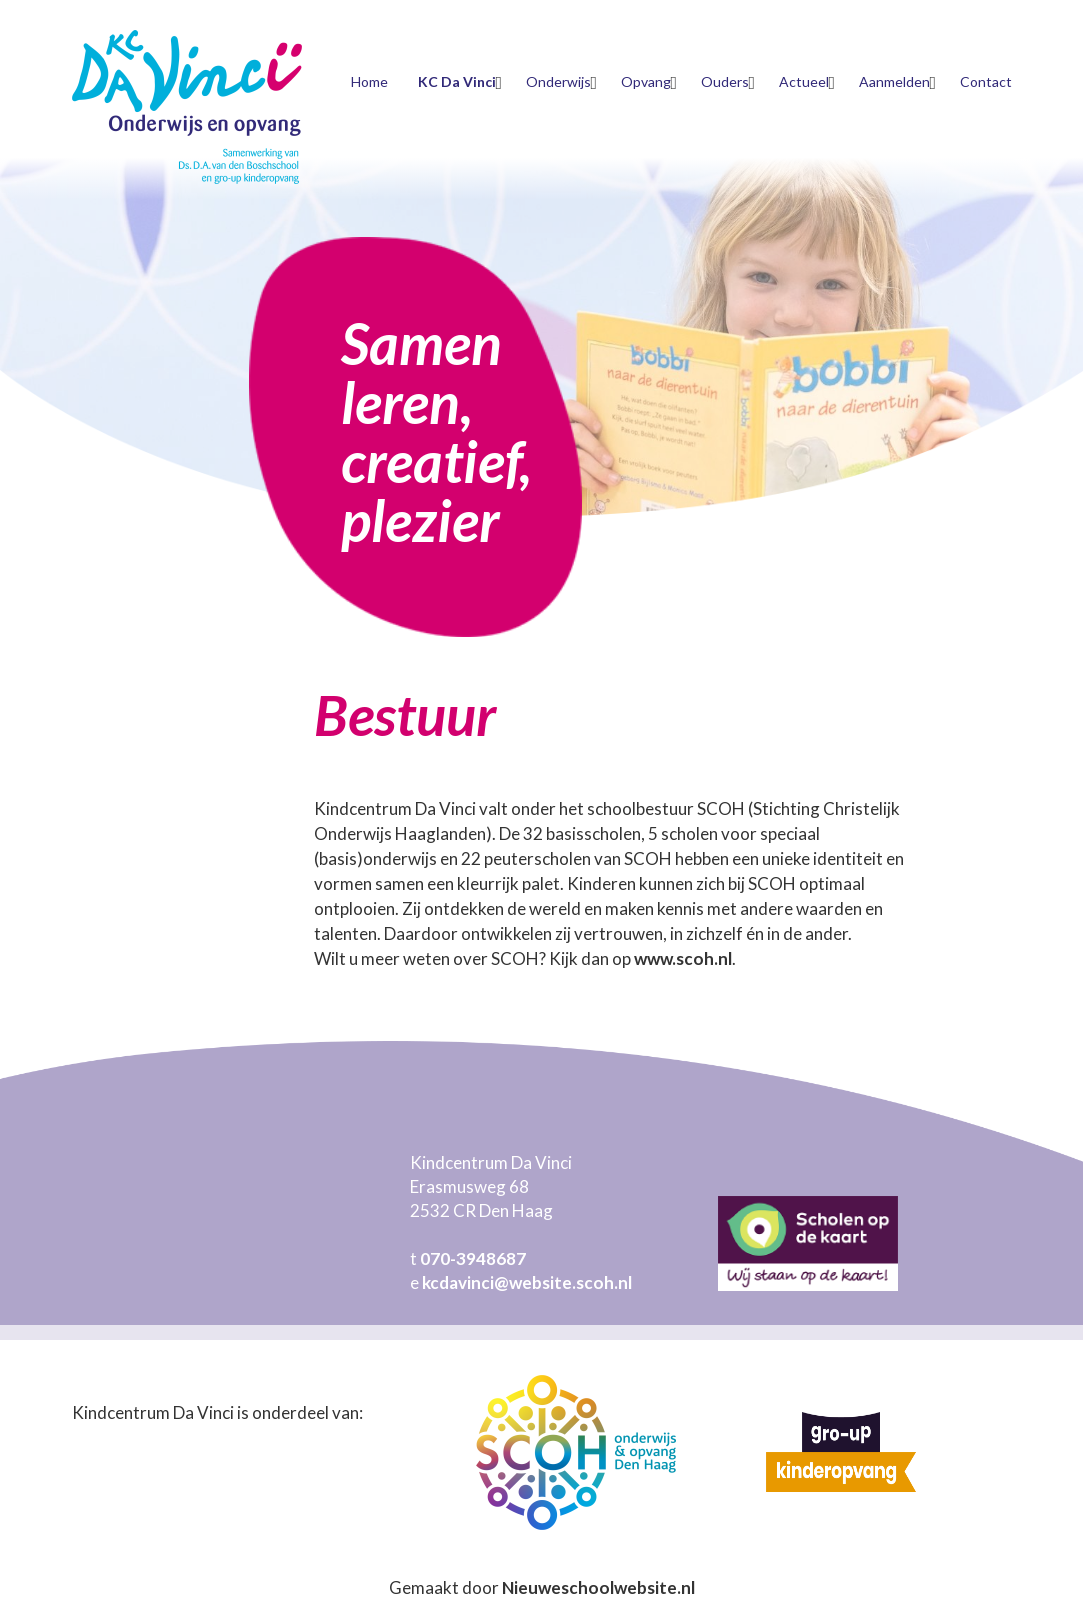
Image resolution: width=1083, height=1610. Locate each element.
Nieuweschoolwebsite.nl (598, 1587)
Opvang (646, 81)
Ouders (725, 81)
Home (369, 81)
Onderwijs (558, 81)
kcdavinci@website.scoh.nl (527, 1282)
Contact (986, 81)
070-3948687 (473, 1258)
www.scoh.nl (683, 958)
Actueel (804, 81)
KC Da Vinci (457, 81)
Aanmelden (894, 81)
